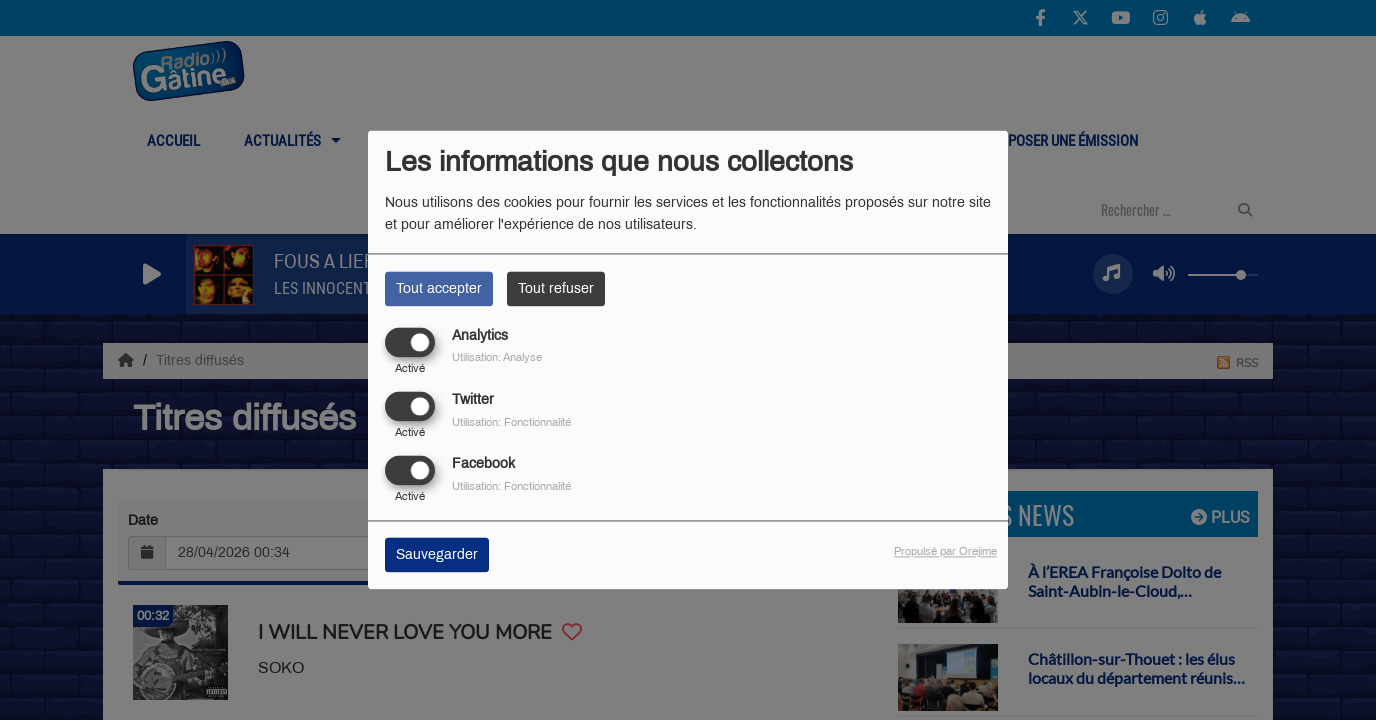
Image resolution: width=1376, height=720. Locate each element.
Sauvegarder (437, 555)
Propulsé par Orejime (945, 552)
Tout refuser (556, 288)
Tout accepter (439, 288)
